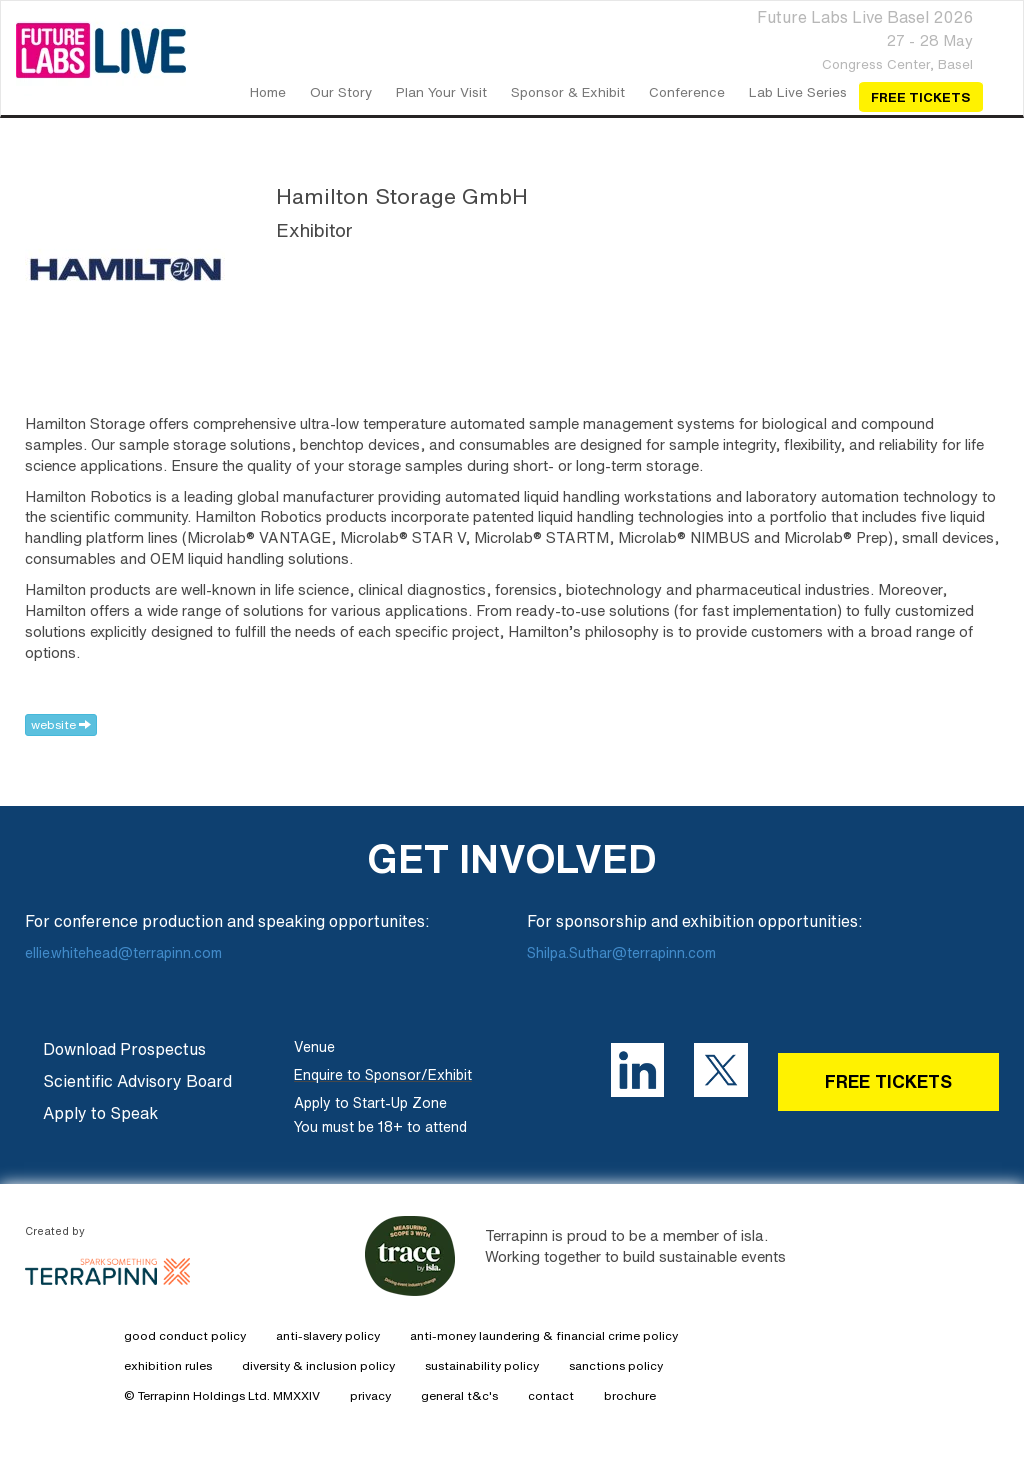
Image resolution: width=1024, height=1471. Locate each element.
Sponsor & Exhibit (568, 92)
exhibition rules (168, 1365)
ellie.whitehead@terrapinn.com (125, 953)
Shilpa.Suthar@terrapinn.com (621, 953)
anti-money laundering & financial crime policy (544, 1335)
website (61, 724)
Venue (314, 1047)
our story (341, 92)
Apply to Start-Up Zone (370, 1103)
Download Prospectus (124, 1049)
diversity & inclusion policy (318, 1365)
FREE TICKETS (888, 1081)
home (268, 92)
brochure (630, 1395)
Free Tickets (921, 97)
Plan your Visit (441, 92)
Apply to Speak (100, 1113)
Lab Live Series (798, 92)
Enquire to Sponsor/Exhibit (383, 1075)
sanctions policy (616, 1365)
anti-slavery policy (328, 1335)
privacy (370, 1395)
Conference (687, 92)
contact (551, 1395)
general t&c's (459, 1395)
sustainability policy (482, 1365)
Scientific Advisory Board (137, 1081)
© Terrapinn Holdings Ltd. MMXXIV (222, 1395)
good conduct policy (185, 1335)
